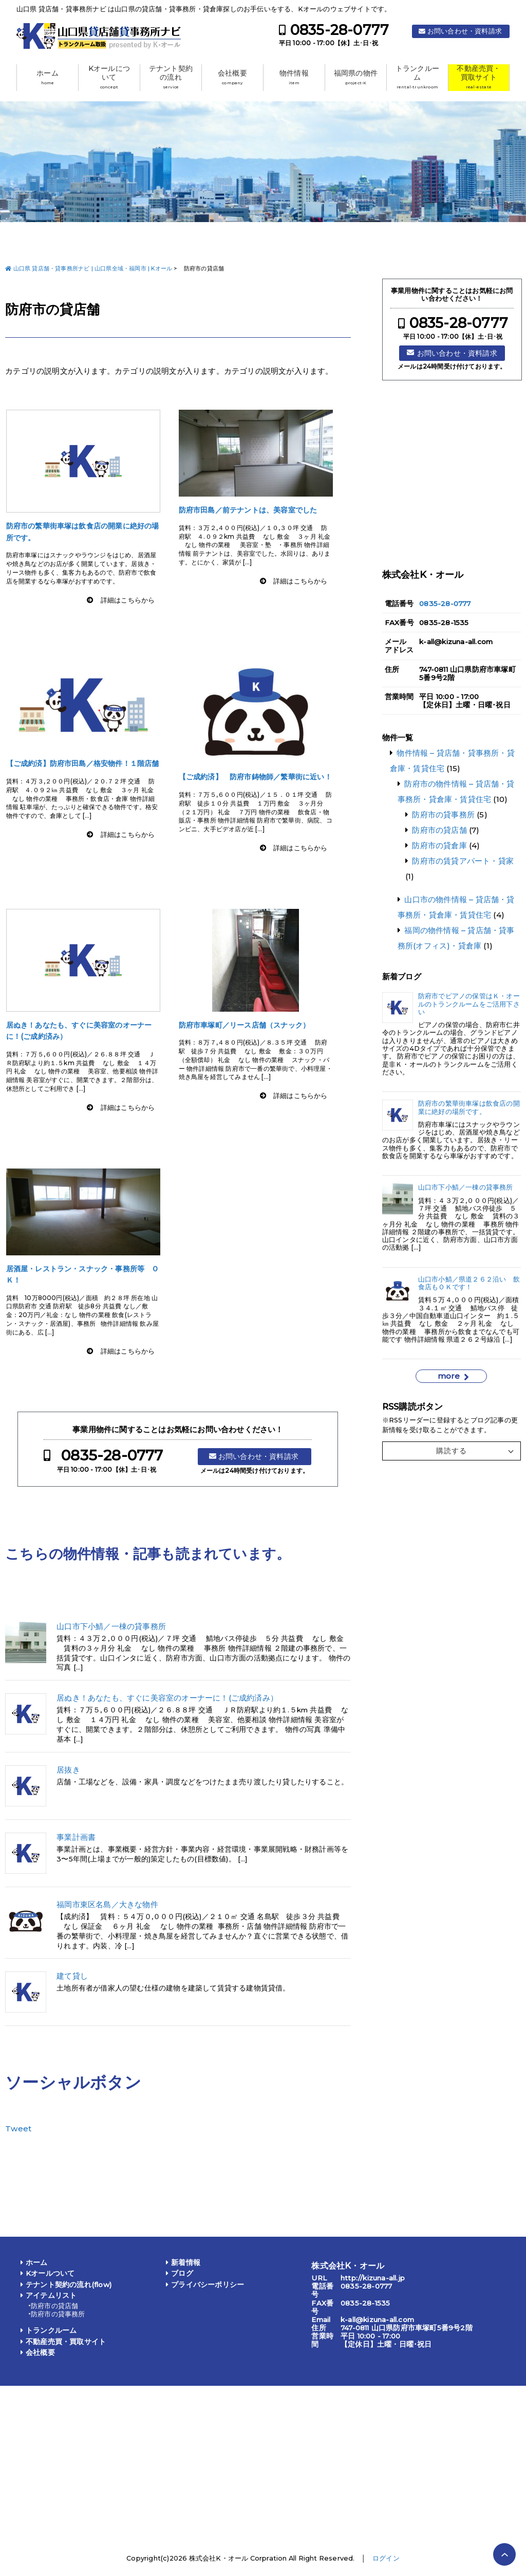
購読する (451, 1450)
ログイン (386, 2558)
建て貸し (72, 1976)
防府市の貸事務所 (443, 814)
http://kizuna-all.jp (373, 2278)
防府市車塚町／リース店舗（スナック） (244, 1025)
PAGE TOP (504, 2554)
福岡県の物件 (356, 77)
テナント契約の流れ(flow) (68, 2284)
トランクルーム (417, 76)
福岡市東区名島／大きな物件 (107, 1904)
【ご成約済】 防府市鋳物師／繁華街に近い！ (255, 776)
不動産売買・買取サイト (478, 76)
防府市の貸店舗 (439, 830)
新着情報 (185, 2262)
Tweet (18, 2128)
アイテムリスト (51, 2295)
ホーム (47, 77)
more (449, 1376)
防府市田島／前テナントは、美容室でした (248, 510)
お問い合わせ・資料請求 (464, 31)
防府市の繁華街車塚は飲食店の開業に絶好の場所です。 (469, 1107)
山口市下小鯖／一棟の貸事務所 (111, 1626)
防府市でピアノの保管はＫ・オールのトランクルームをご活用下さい (469, 1004)
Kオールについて (109, 76)
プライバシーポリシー (207, 2284)
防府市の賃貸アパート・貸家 (463, 861)
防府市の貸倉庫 (439, 845)
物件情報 (294, 77)
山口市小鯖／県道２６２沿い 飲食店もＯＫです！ (469, 1283)
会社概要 (232, 77)
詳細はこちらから (128, 600)
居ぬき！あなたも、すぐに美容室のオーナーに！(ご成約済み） (167, 1698)
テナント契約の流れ (171, 76)
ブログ (182, 2273)
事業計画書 (76, 1837)
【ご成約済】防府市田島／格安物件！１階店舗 (82, 763)
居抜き (68, 1770)
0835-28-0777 (339, 30)
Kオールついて (50, 2273)
